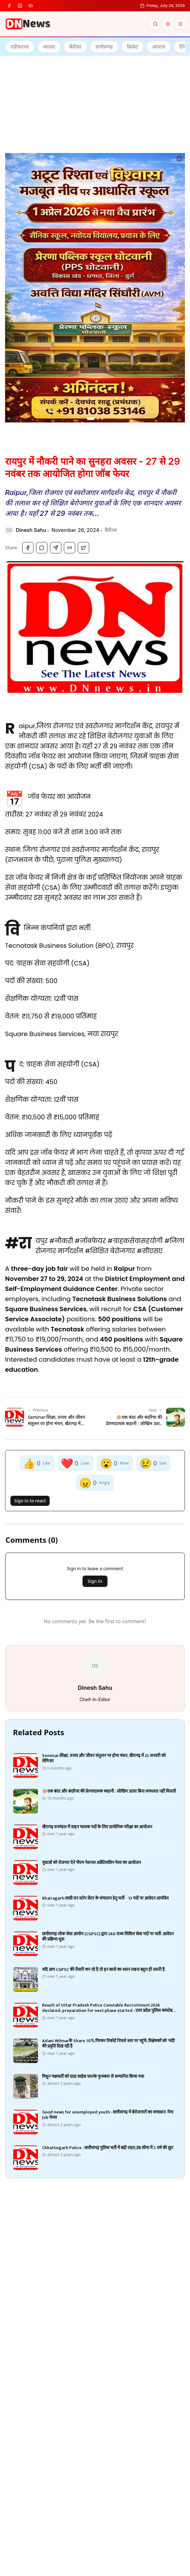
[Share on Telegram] (55, 547)
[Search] (155, 24)
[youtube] (31, 6)
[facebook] (9, 6)
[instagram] (20, 6)
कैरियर (111, 530)
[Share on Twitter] (83, 547)
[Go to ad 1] (91, 418)
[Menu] (180, 24)
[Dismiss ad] (179, 159)
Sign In (95, 1581)
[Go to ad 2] (97, 418)
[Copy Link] (69, 547)
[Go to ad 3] (102, 418)
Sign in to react (30, 1501)
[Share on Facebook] (28, 547)
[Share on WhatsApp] (41, 547)
